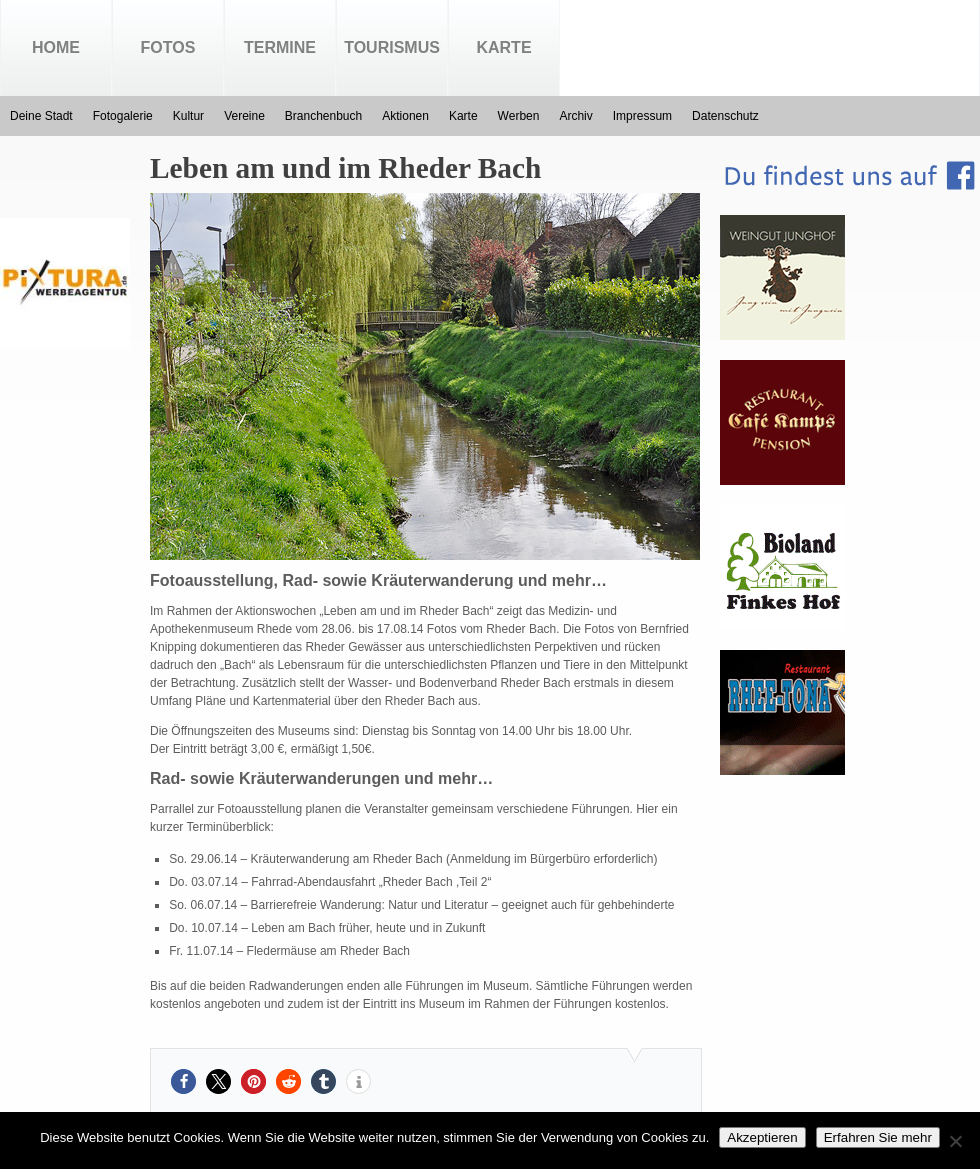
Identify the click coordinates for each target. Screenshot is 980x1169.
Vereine (244, 116)
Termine (280, 47)
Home (56, 47)
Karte (503, 47)
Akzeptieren (762, 1137)
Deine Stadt (41, 116)
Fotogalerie (123, 116)
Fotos (168, 47)
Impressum (642, 116)
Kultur (188, 116)
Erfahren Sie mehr (878, 1137)
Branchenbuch (323, 116)
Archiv (575, 116)
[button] (183, 1081)
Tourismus (392, 47)
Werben (519, 116)
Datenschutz (725, 116)
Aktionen (405, 116)
